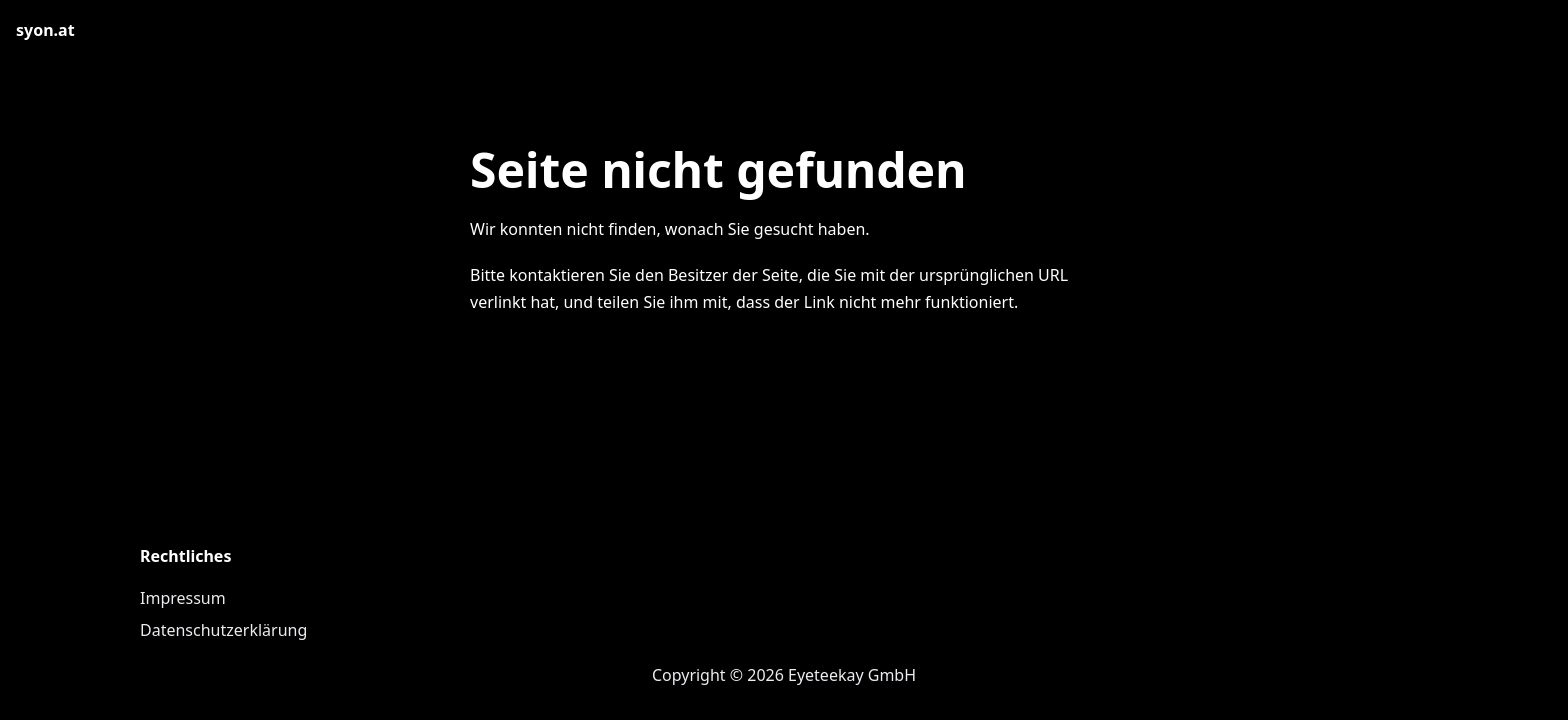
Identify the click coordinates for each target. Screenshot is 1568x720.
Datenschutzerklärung (223, 630)
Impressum (183, 598)
